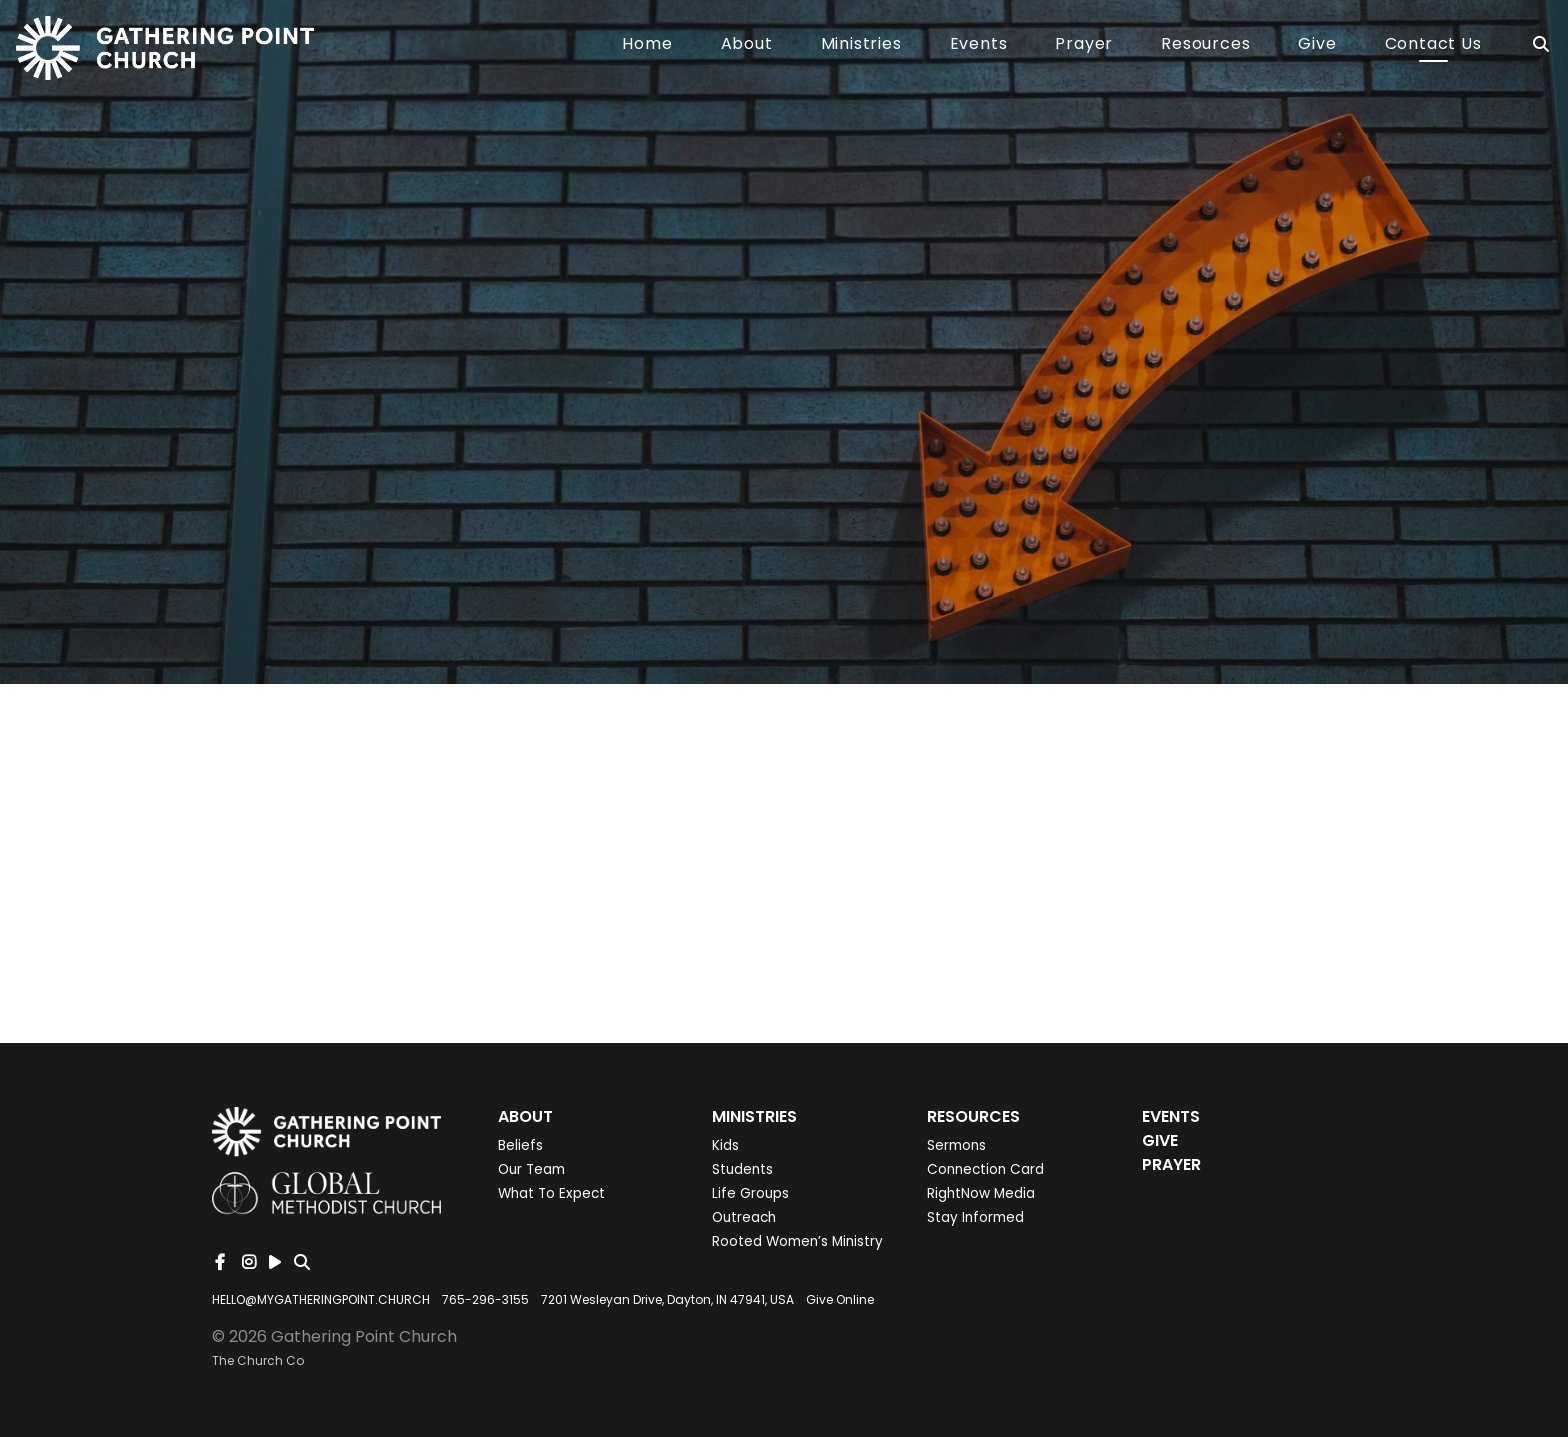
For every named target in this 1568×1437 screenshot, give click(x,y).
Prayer (1084, 45)
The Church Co (258, 1360)
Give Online (840, 1299)
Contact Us (1433, 45)
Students (742, 1169)
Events (979, 45)
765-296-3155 (485, 1299)
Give (1317, 45)
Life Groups (750, 1193)
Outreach (744, 1217)
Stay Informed (975, 1217)
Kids (725, 1145)
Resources (1205, 45)
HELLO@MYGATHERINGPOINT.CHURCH (321, 1299)
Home (647, 45)
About (747, 45)
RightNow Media (981, 1193)
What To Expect (551, 1193)
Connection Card (985, 1169)
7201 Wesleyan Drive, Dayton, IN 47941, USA (667, 1299)
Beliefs (520, 1145)
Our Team (531, 1169)
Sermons (956, 1145)
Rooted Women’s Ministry (797, 1241)
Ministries (861, 45)
